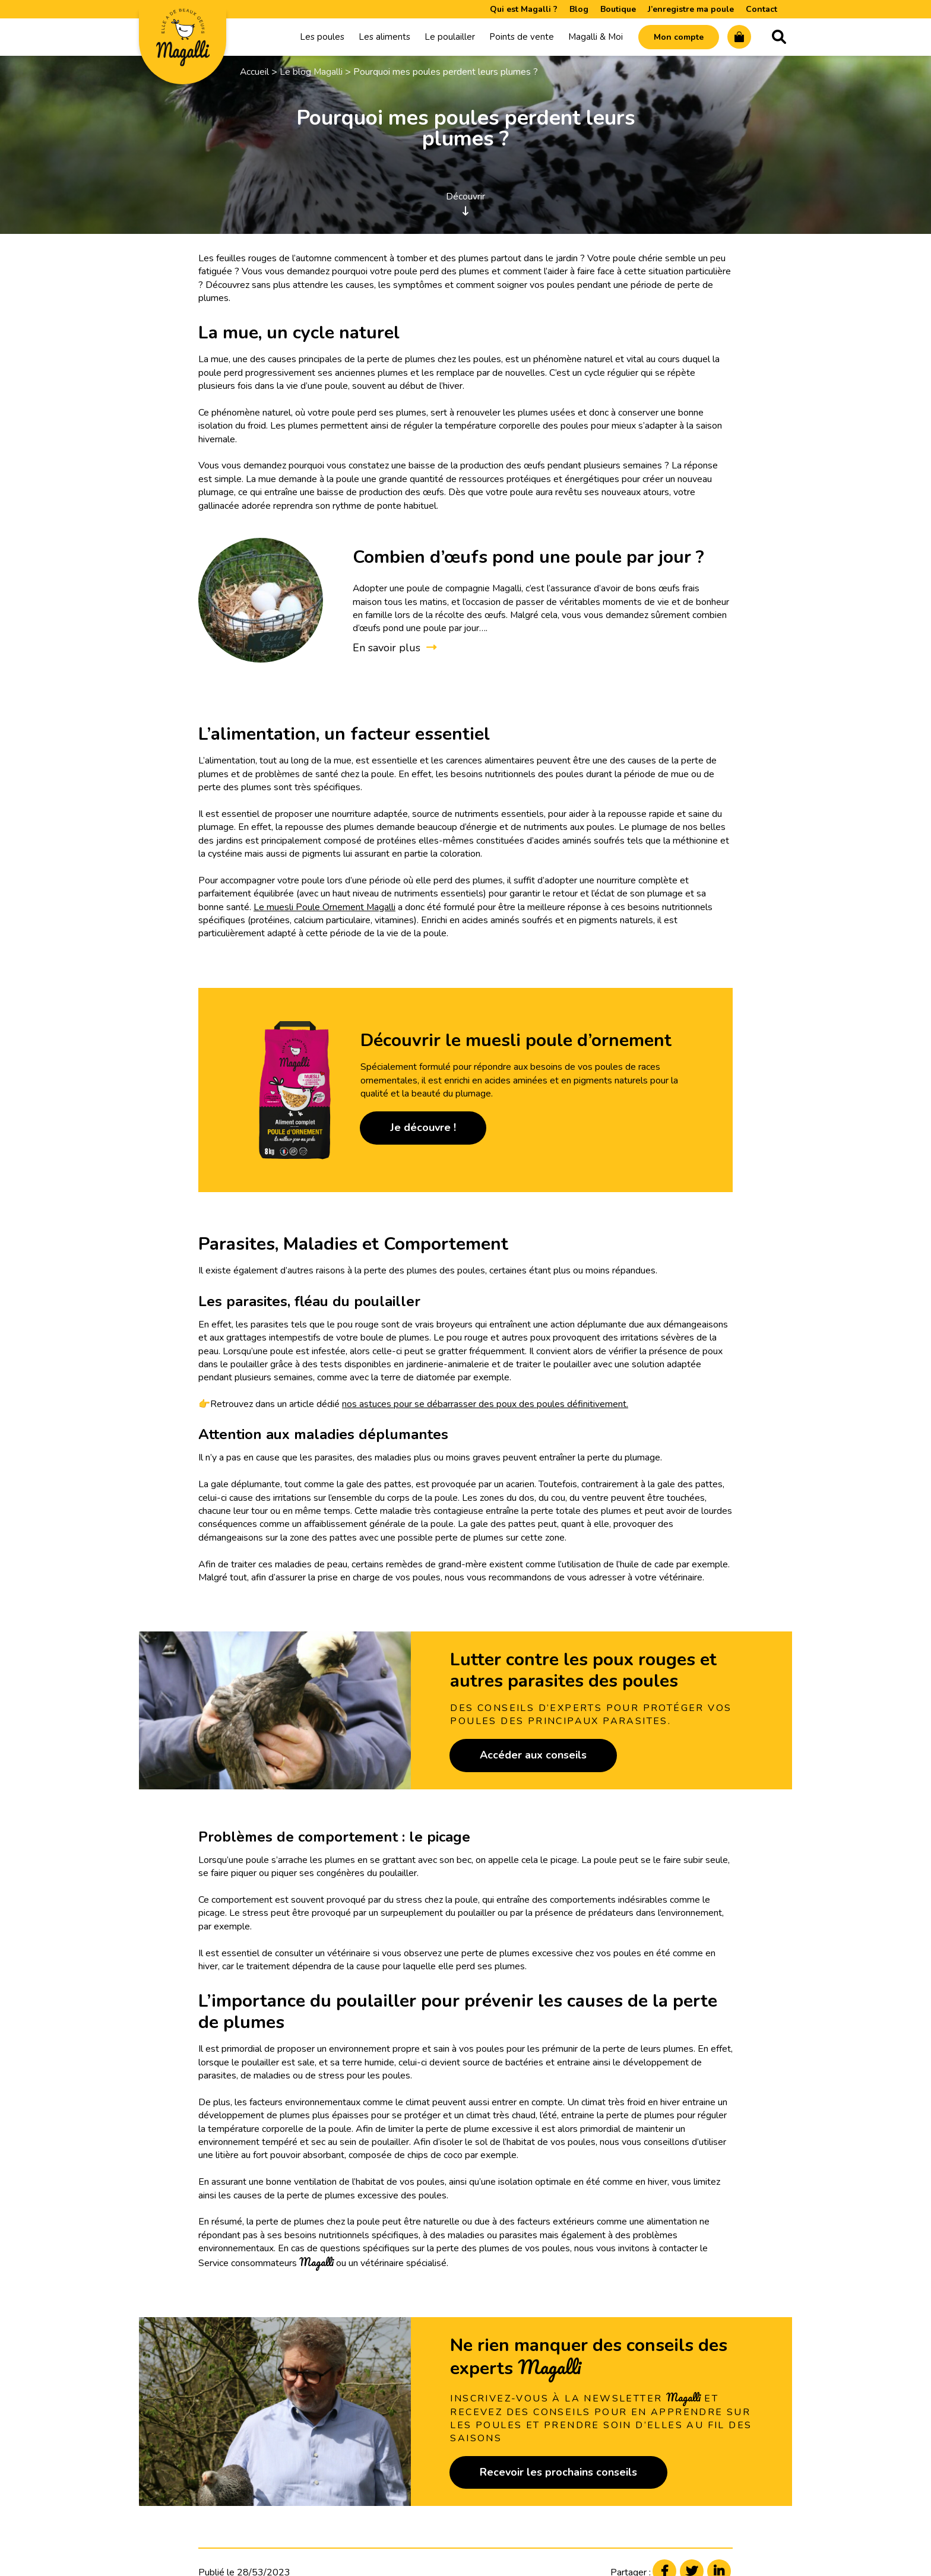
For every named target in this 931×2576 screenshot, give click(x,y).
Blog (578, 9)
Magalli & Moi (595, 36)
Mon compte (679, 36)
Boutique (618, 9)
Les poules (322, 36)
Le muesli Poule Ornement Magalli (325, 905)
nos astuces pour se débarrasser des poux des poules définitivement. (485, 1402)
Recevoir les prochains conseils (558, 2470)
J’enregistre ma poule (691, 9)
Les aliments (384, 36)
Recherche (779, 36)
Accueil (255, 70)
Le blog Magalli (312, 70)
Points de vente (521, 36)
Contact (761, 9)
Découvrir (465, 201)
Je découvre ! (423, 1126)
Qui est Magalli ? (524, 9)
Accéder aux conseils (533, 1754)
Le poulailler (450, 36)
